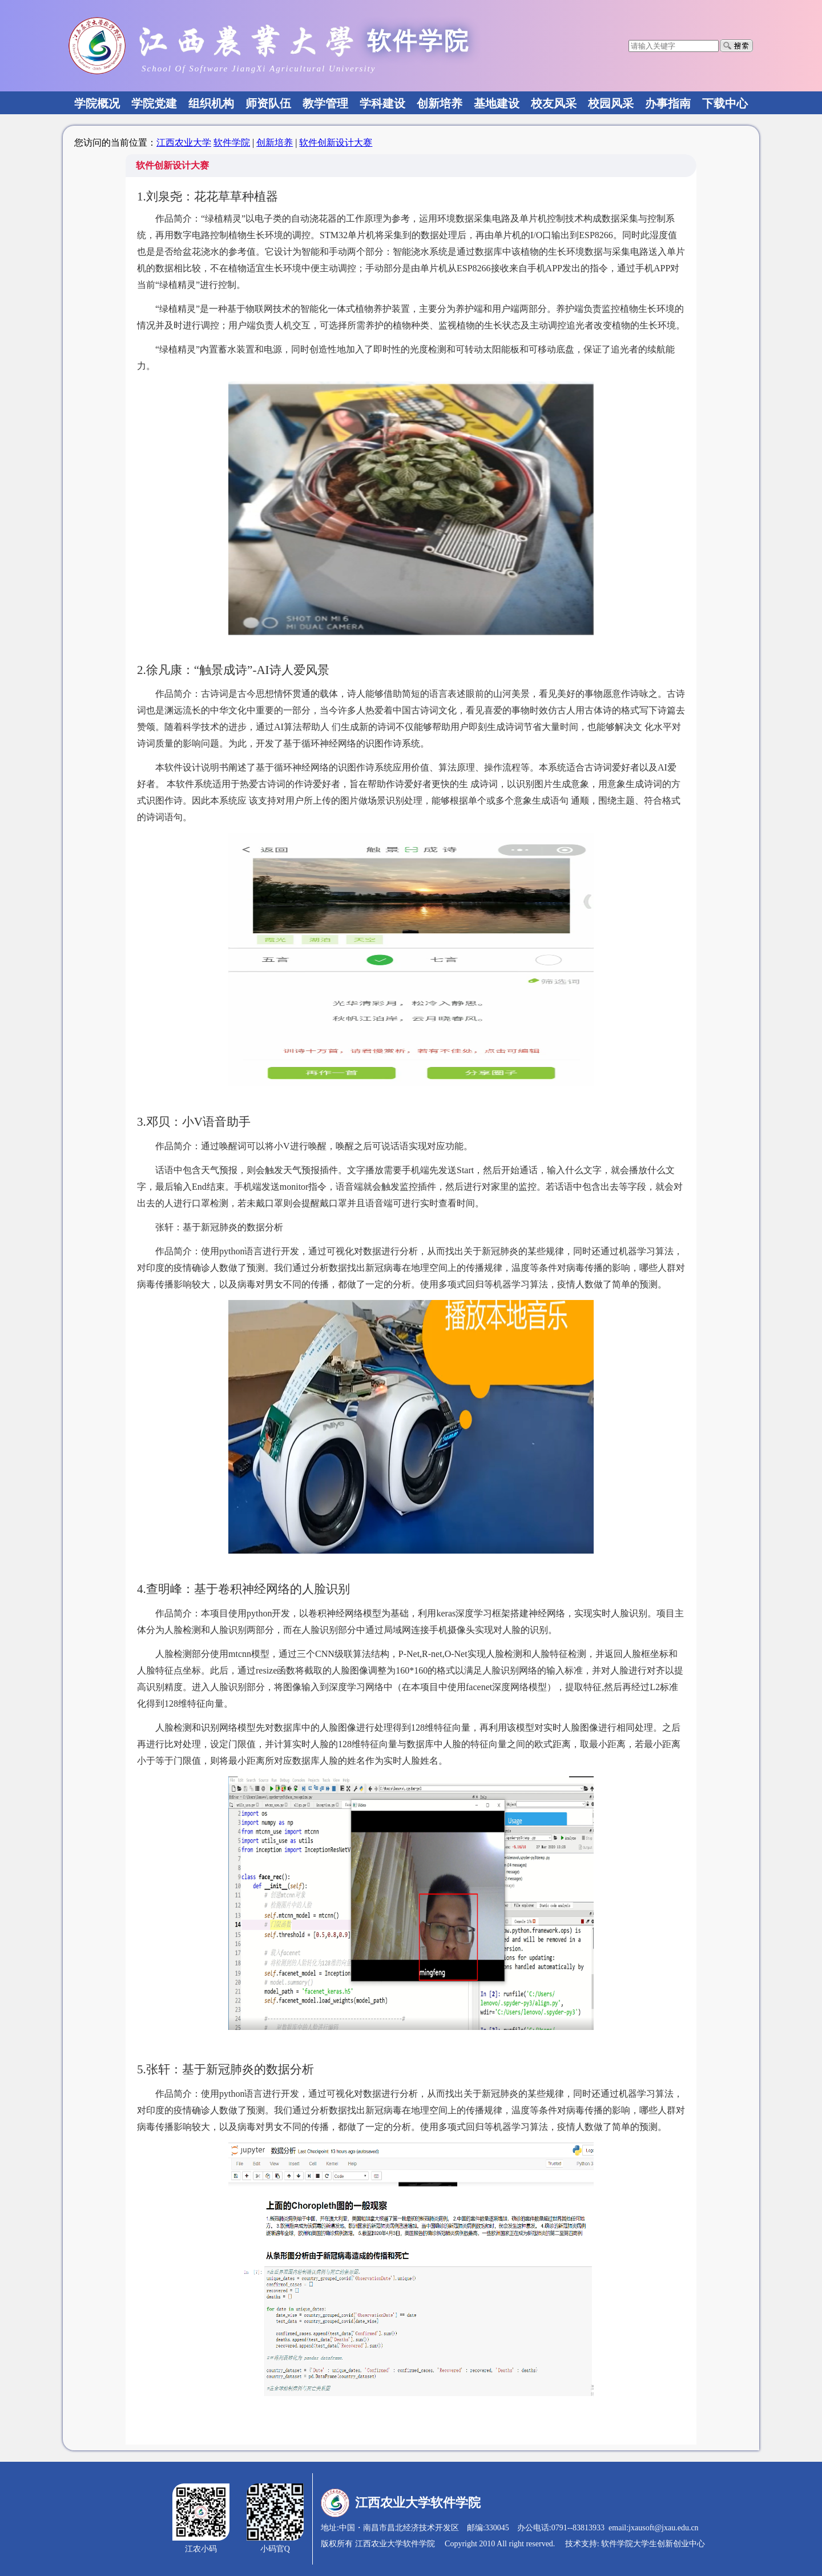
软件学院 (231, 142)
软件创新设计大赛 (335, 142)
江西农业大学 (183, 142)
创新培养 (274, 142)
